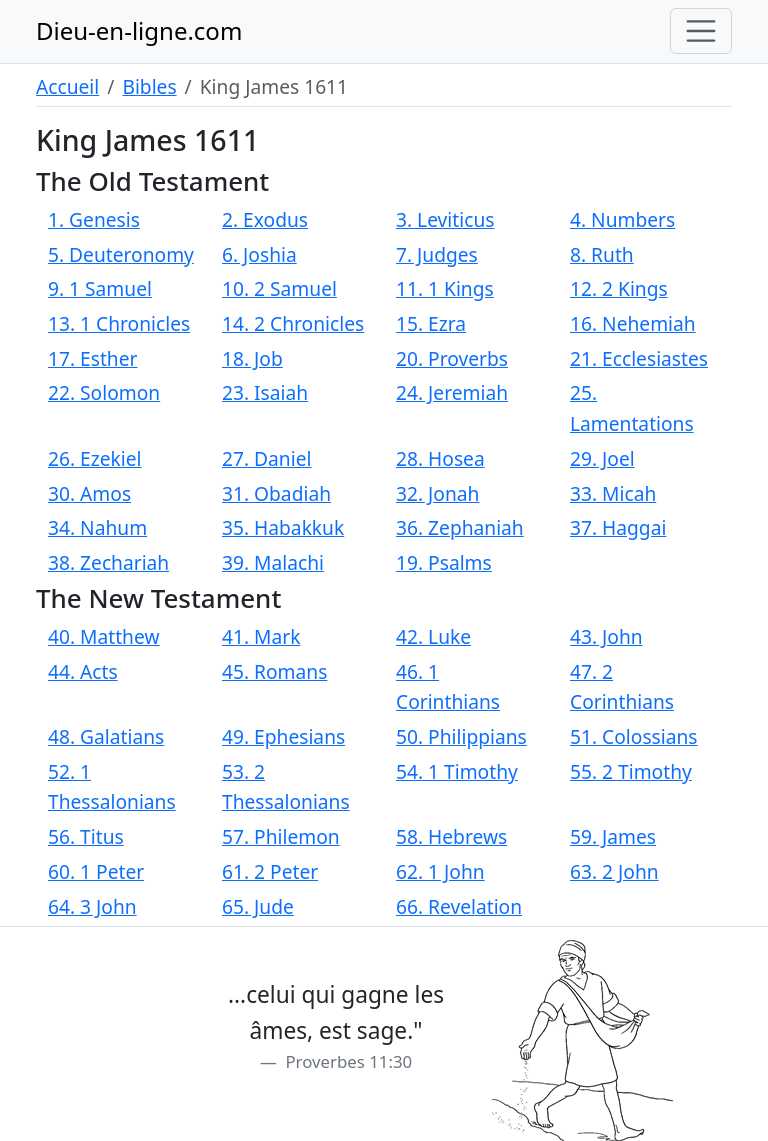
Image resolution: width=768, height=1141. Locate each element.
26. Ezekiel (95, 458)
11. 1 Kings (445, 288)
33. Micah (613, 493)
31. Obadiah (276, 493)
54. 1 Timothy (457, 771)
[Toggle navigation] (701, 31)
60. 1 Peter (96, 871)
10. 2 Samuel (279, 288)
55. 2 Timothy (631, 771)
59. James (613, 836)
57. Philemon (281, 836)
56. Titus (86, 836)
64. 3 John (92, 906)
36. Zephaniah (460, 527)
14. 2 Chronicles (293, 323)
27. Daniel (266, 458)
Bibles (149, 86)
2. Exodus (265, 219)
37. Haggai (618, 527)
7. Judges (437, 254)
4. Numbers (622, 219)
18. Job (252, 358)
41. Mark (261, 636)
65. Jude (258, 906)
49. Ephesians (283, 736)
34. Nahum (97, 527)
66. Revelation (459, 906)
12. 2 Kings (619, 288)
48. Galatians (106, 736)
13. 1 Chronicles (119, 323)
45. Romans (274, 671)
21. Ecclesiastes (639, 358)
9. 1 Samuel (100, 288)
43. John (606, 636)
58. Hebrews (451, 836)
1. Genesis (94, 219)
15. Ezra (431, 323)
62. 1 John (440, 871)
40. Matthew (103, 636)
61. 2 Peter (270, 871)
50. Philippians (461, 736)
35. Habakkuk (283, 527)
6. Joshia (259, 254)
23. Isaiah (265, 392)
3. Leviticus (445, 219)
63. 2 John (614, 871)
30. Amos (89, 493)
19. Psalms (444, 562)
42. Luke (433, 636)
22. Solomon (104, 392)
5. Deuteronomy (121, 254)
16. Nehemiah (633, 323)
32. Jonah (437, 493)
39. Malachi (273, 562)
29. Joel (602, 458)
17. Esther (92, 358)
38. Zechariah (108, 562)
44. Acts (83, 671)
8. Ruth (602, 254)
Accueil (67, 86)
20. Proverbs (452, 358)
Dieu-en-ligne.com (139, 30)
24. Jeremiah (452, 392)
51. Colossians (634, 736)
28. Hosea (440, 458)
